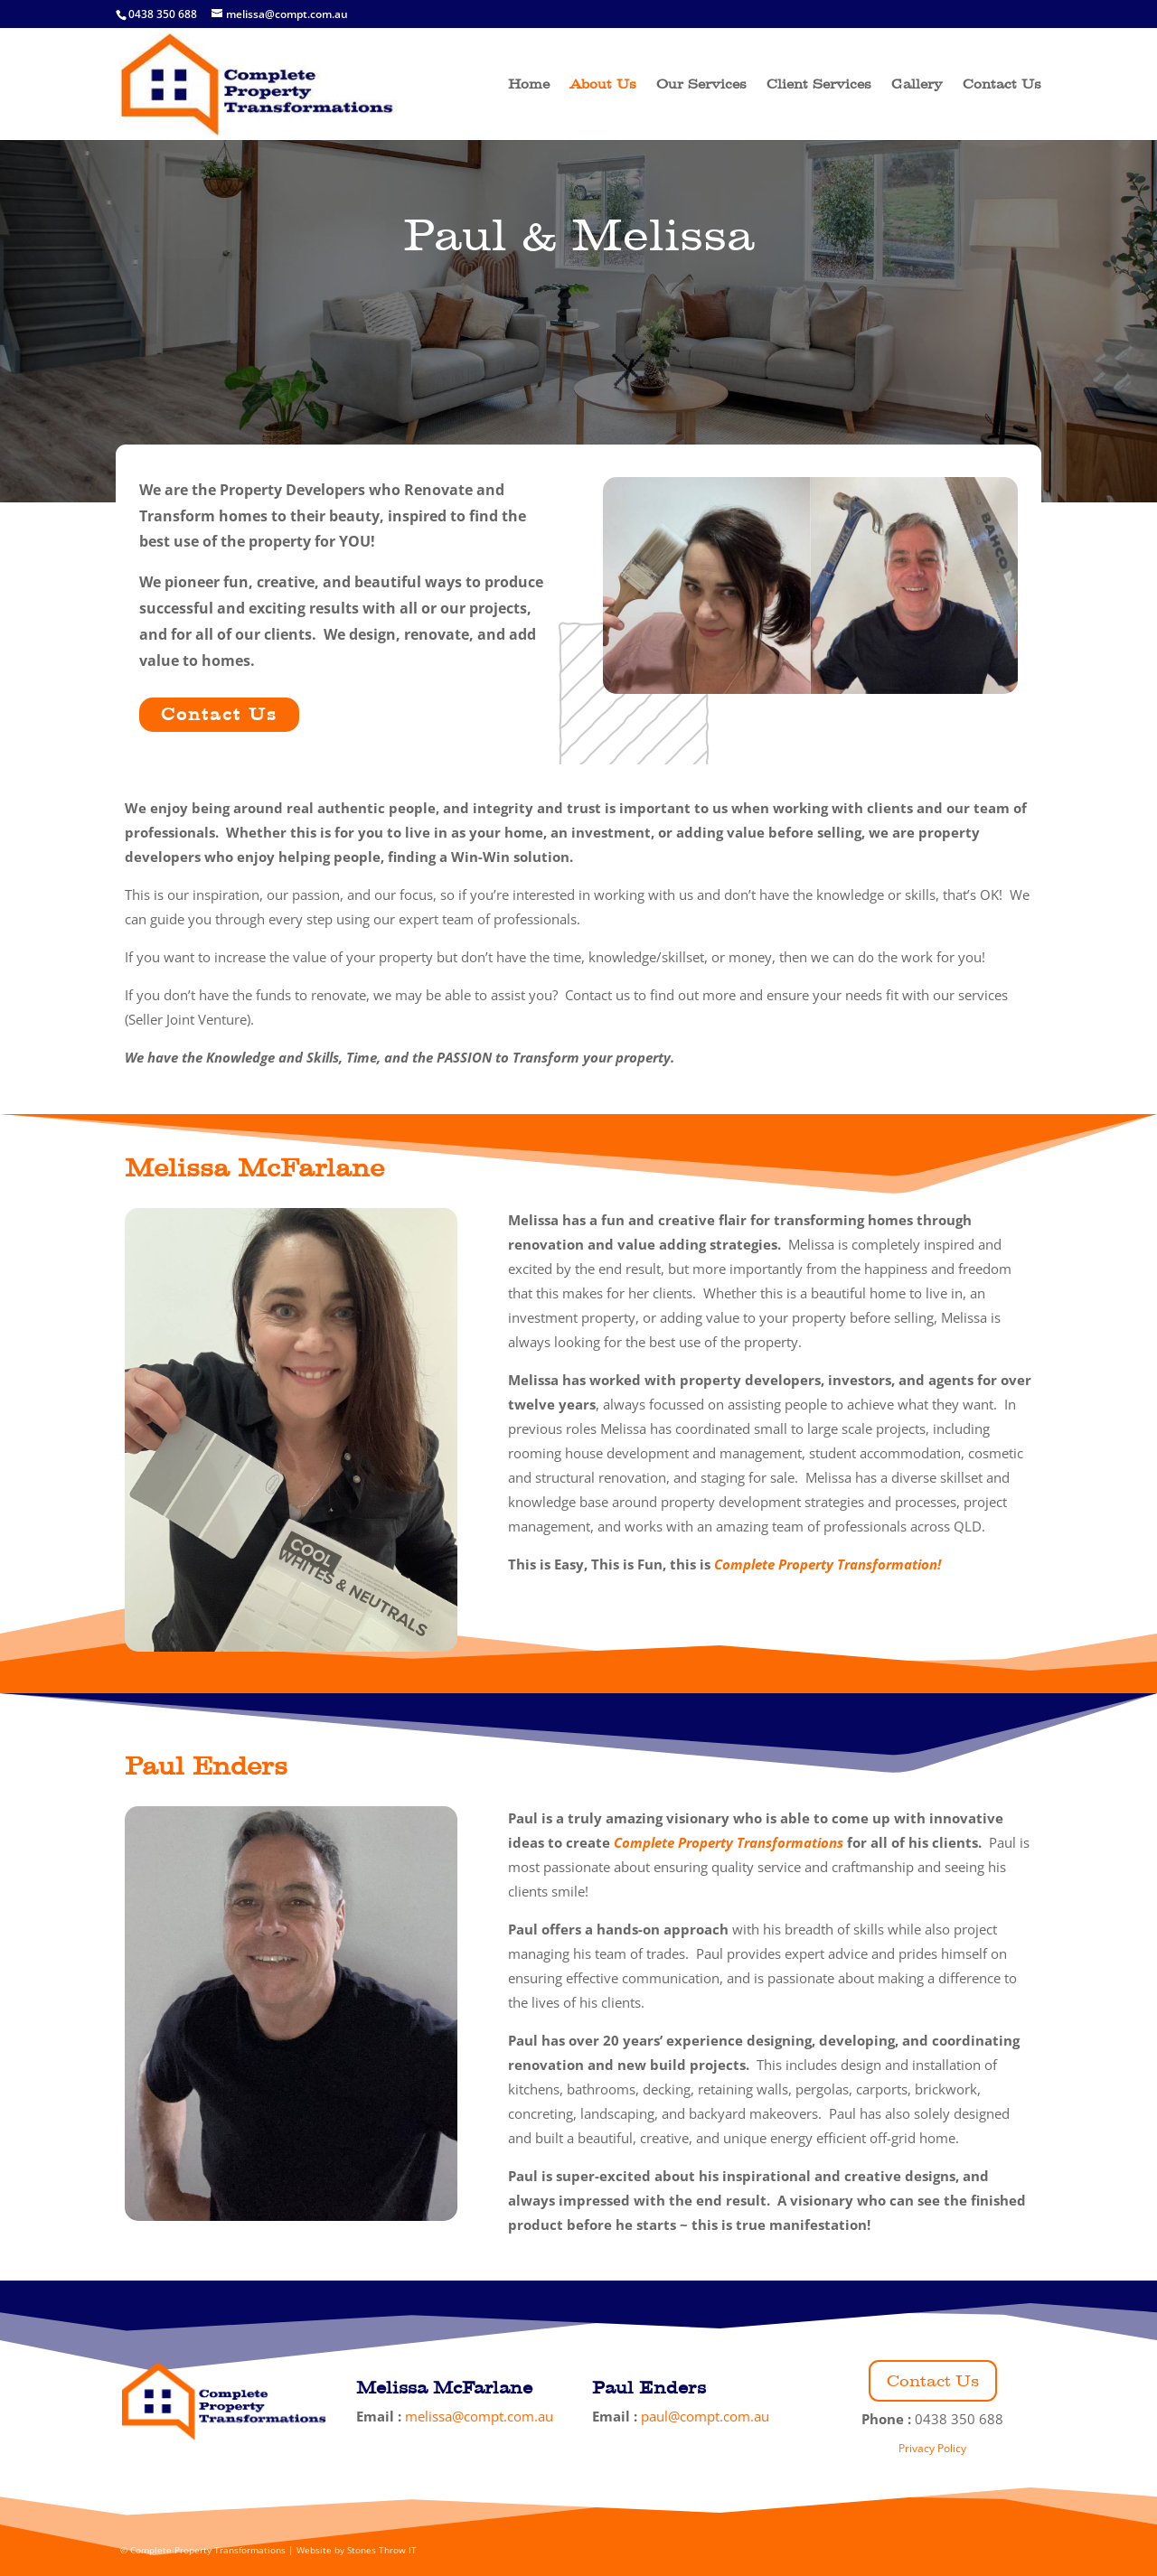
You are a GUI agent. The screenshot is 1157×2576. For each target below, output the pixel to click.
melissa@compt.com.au (479, 2416)
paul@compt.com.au (705, 2416)
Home (529, 85)
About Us (602, 85)
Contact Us (1002, 85)
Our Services (701, 85)
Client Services (819, 85)
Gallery (917, 85)
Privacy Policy (932, 2448)
